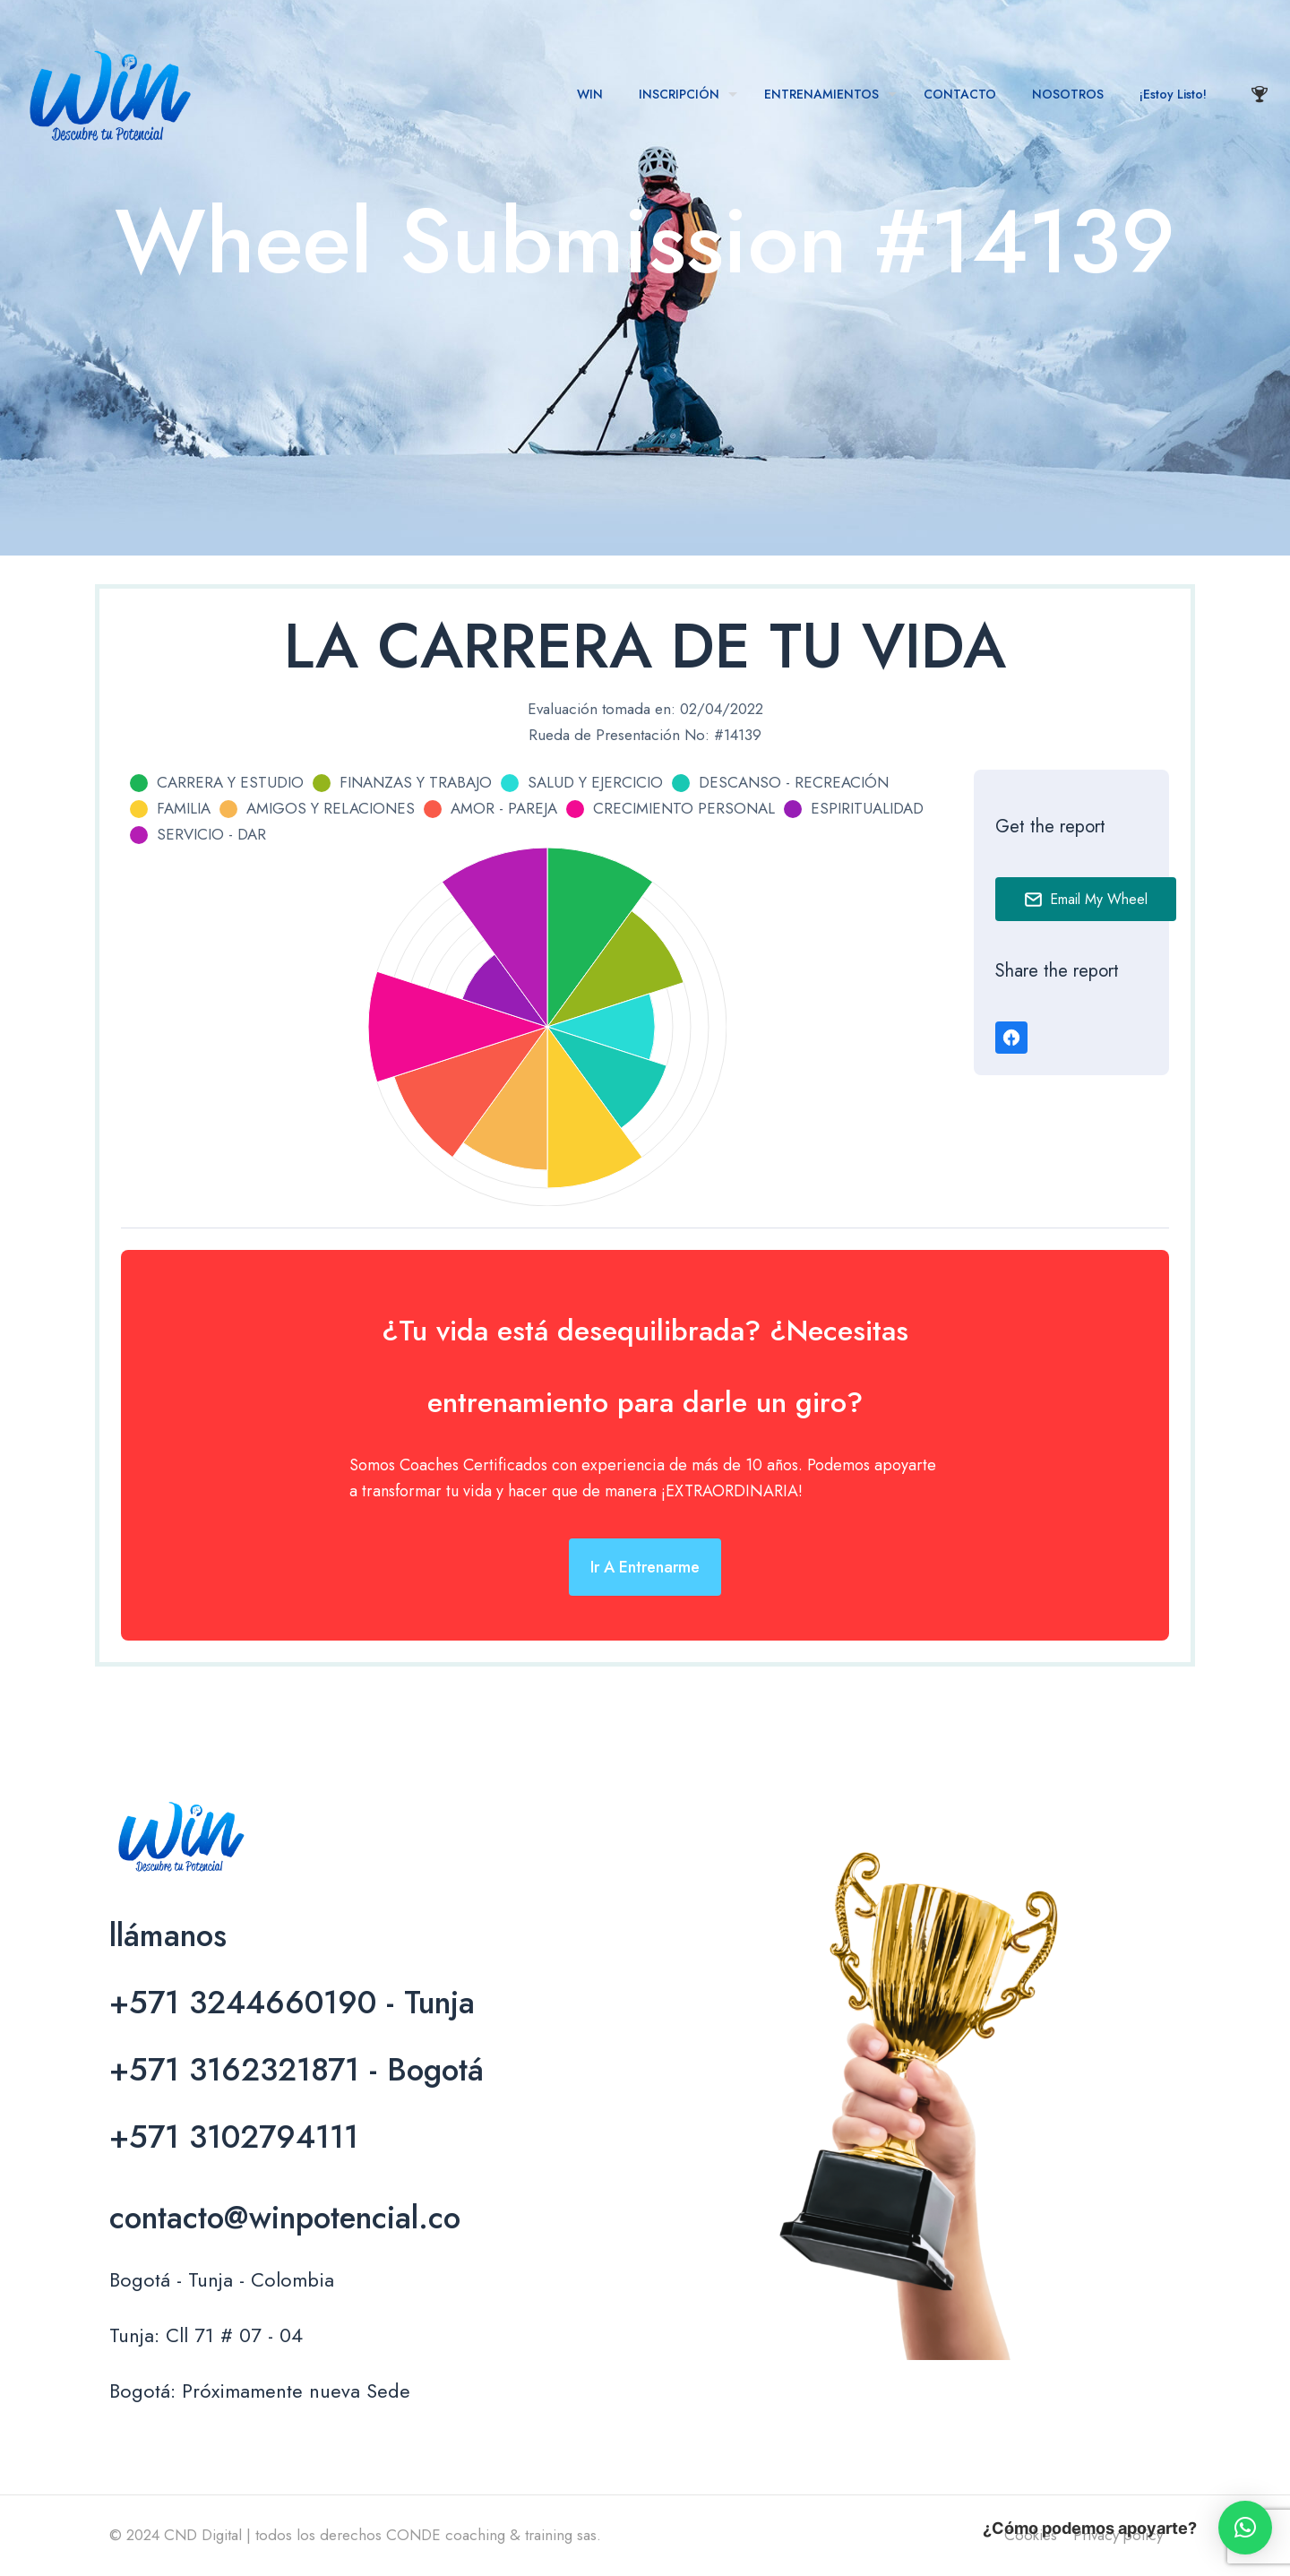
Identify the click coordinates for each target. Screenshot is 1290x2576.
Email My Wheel (1086, 899)
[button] (1245, 2527)
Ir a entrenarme (645, 1567)
